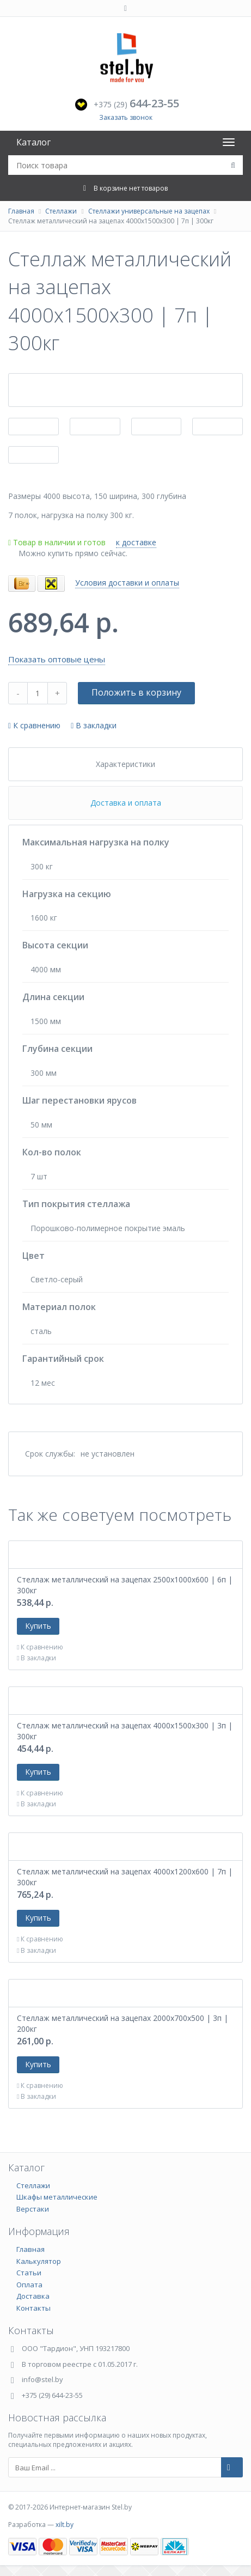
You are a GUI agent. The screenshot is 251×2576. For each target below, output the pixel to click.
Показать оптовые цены (56, 659)
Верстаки (32, 2209)
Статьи (28, 2272)
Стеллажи (61, 211)
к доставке (136, 542)
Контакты (33, 2308)
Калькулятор (38, 2261)
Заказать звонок (125, 117)
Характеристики (125, 764)
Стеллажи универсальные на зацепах (149, 211)
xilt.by (65, 2524)
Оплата (29, 2284)
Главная (21, 211)
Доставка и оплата (125, 802)
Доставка (33, 2296)
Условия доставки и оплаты (127, 582)
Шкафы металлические (56, 2197)
